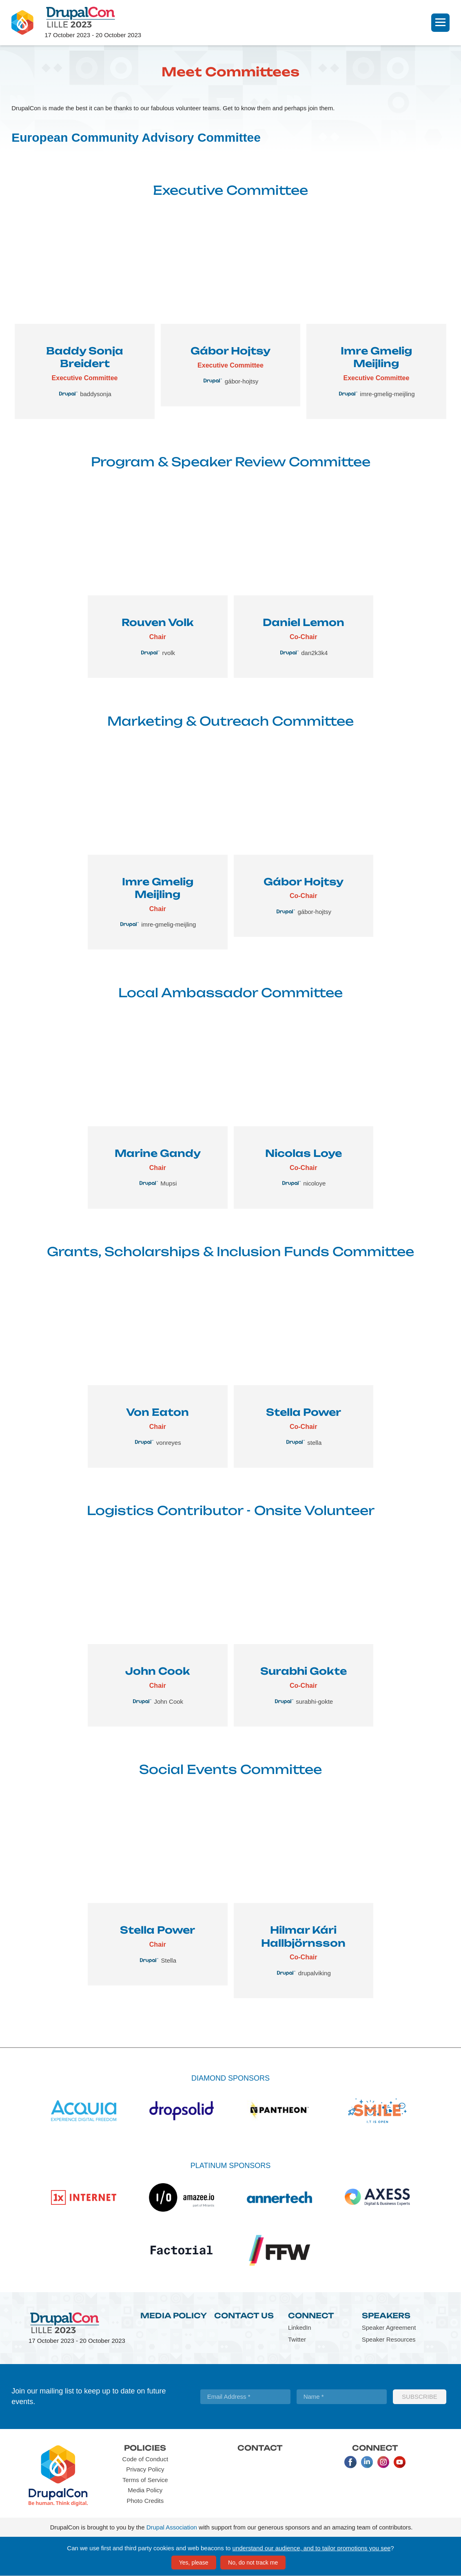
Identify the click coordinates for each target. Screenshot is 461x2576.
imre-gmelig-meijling (387, 393)
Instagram (383, 2462)
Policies (145, 2447)
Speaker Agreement (389, 2327)
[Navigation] (440, 22)
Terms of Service (145, 2479)
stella (314, 1442)
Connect (311, 2315)
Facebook (350, 2462)
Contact (260, 2447)
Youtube (399, 2462)
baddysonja (95, 393)
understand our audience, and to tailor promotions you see (312, 2548)
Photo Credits (145, 2500)
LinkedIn (299, 2327)
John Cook (168, 1701)
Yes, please (193, 2562)
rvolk (168, 652)
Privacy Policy (145, 2469)
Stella (169, 1960)
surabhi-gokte (314, 1701)
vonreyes (168, 1442)
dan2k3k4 (314, 652)
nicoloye (314, 1183)
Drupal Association (171, 2527)
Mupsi (168, 1183)
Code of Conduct (145, 2459)
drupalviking (314, 1973)
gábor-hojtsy (242, 381)
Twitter (297, 2339)
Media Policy (173, 2315)
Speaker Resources (389, 2339)
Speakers (386, 2315)
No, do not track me (253, 2562)
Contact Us (244, 2315)
